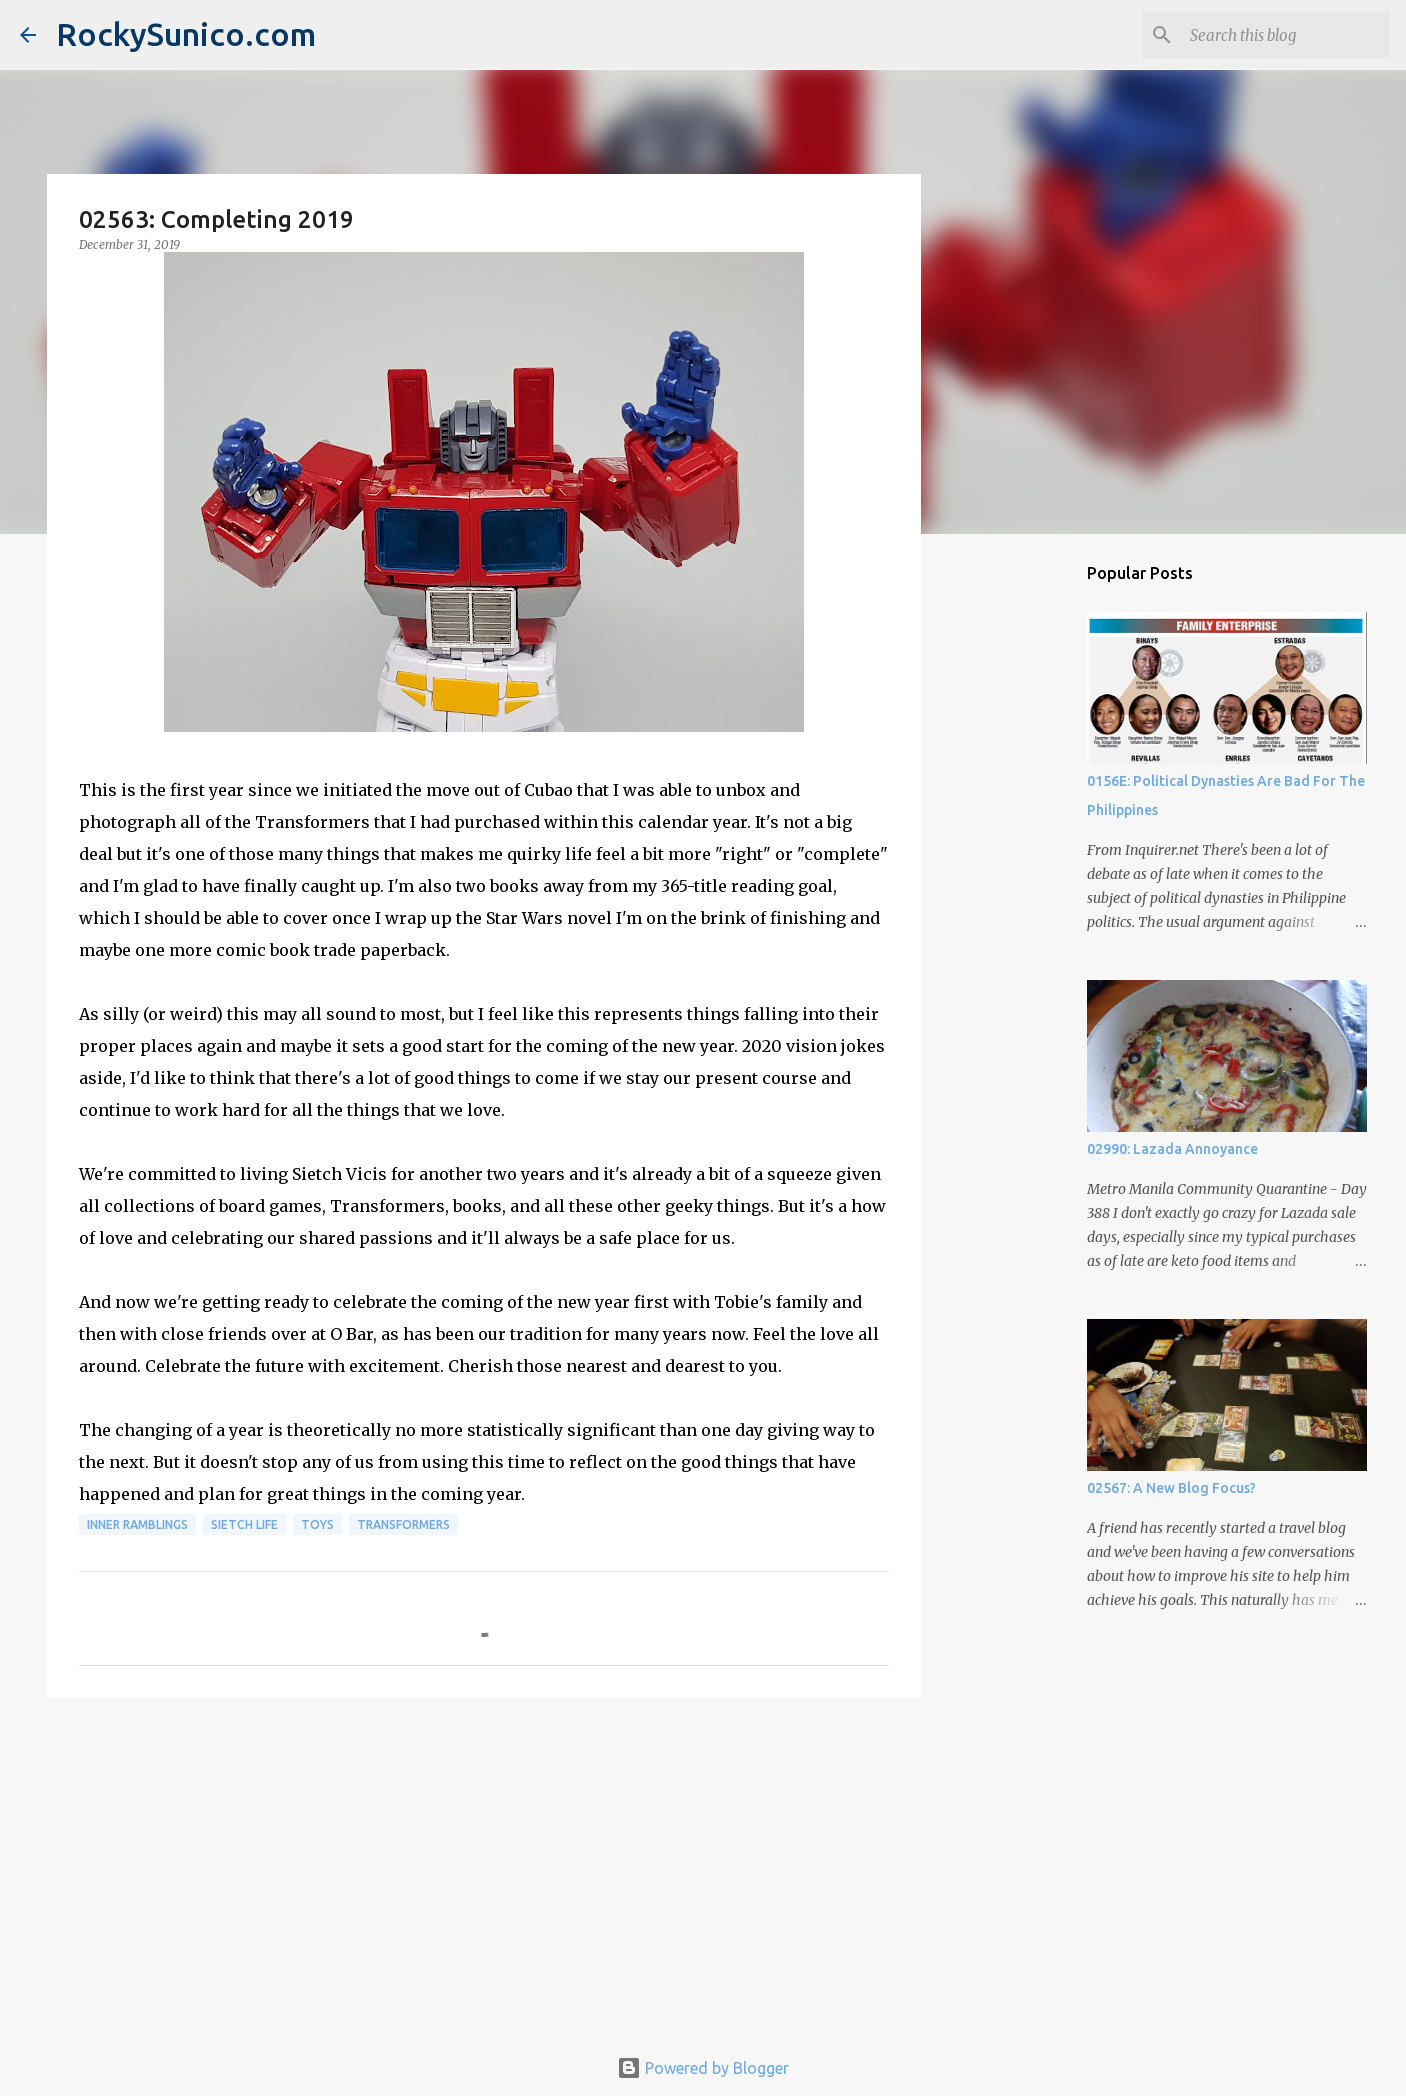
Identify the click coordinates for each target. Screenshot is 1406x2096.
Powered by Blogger (703, 2068)
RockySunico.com (186, 34)
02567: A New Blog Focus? (1171, 1488)
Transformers (403, 1524)
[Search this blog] (1285, 35)
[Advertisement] (484, 1868)
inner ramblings (137, 1524)
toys (317, 1524)
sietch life (244, 1524)
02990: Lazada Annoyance (1172, 1149)
